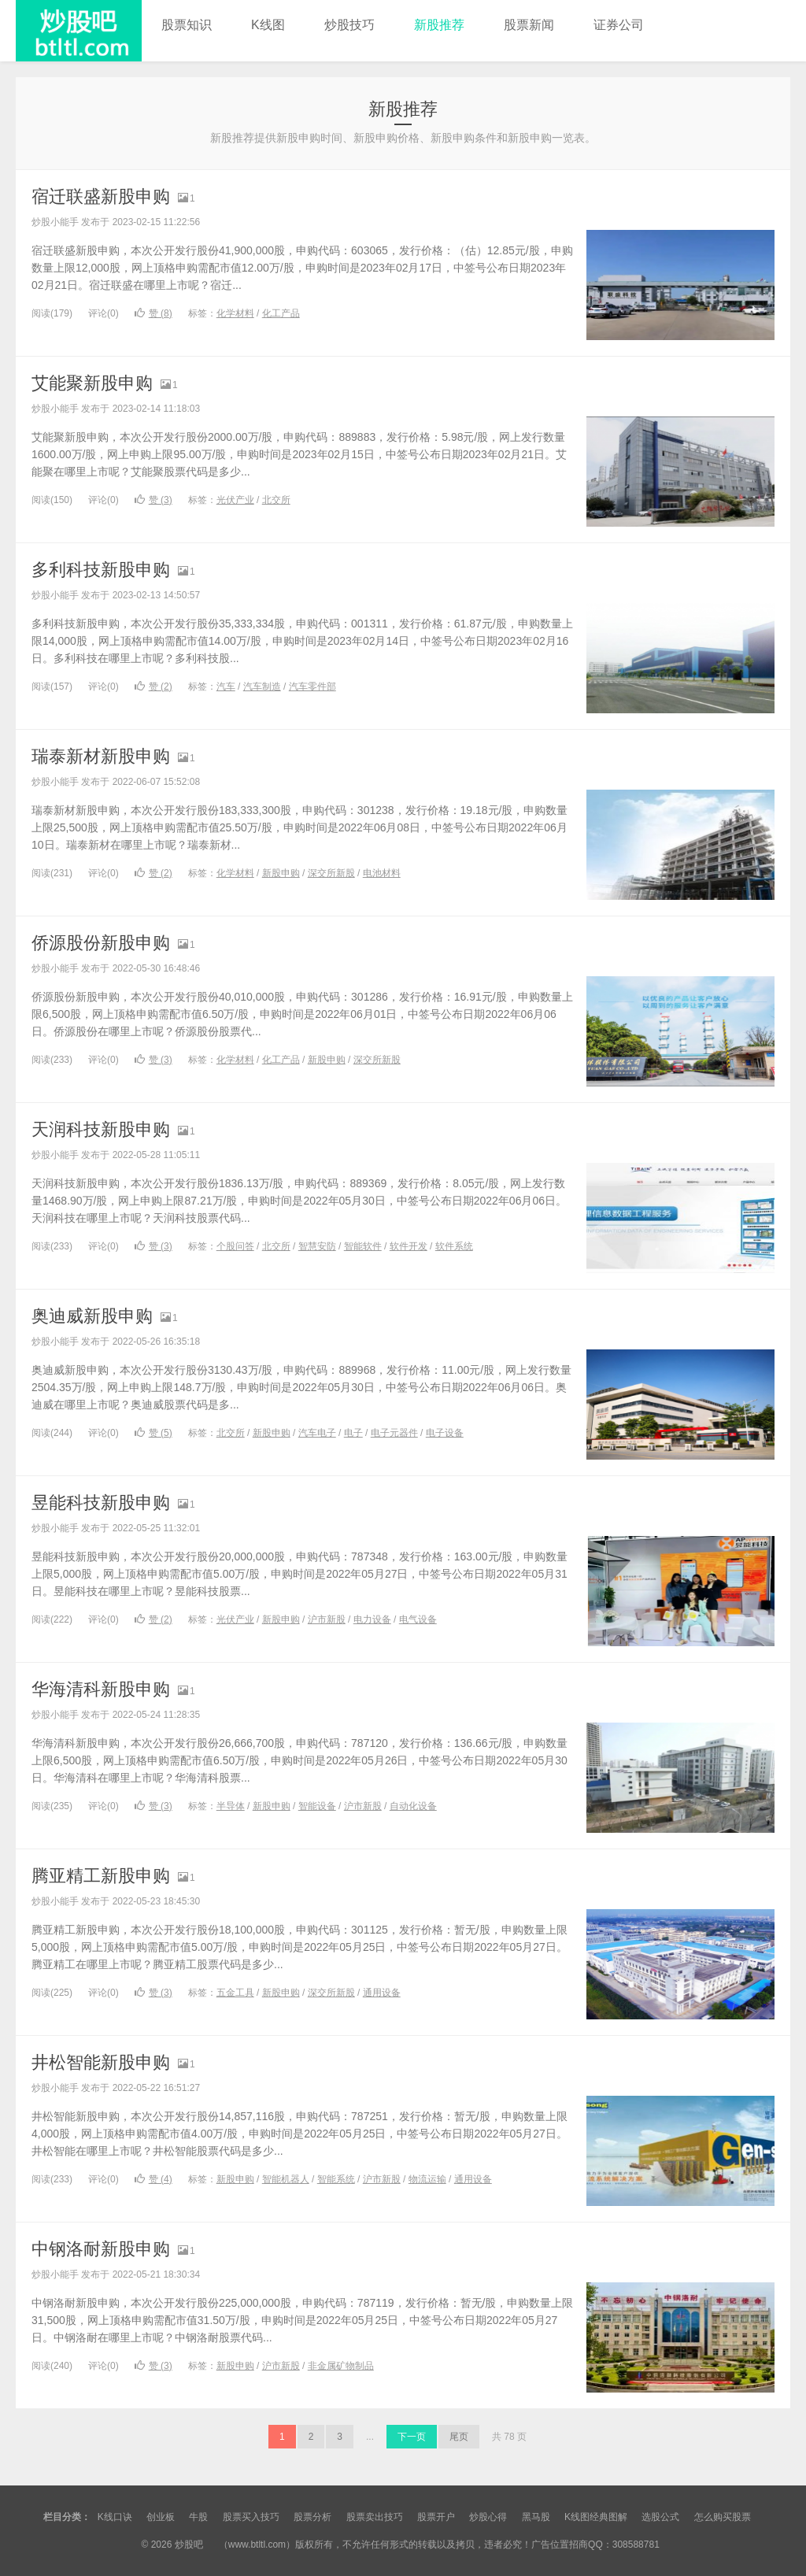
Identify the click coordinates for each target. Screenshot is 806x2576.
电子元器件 (394, 1432)
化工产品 (281, 313)
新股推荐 (439, 24)
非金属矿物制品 (341, 2365)
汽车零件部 (312, 686)
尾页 (458, 2436)
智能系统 (336, 2179)
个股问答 (235, 1246)
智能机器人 (285, 2179)
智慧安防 (317, 1246)
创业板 (160, 2516)
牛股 (198, 2516)
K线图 (268, 24)
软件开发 (408, 1246)
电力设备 (372, 1619)
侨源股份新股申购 (100, 943)
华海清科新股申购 (100, 1689)
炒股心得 (488, 2516)
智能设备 (317, 1806)
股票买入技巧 (251, 2516)
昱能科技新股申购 (100, 1502)
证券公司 (618, 24)
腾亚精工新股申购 (100, 1876)
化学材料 (235, 313)
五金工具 (235, 1992)
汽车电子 (317, 1432)
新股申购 (281, 873)
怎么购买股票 (722, 2516)
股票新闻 (529, 24)
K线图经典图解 (595, 2516)
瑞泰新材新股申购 (100, 756)
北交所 (276, 499)
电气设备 (418, 1619)
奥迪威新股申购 (92, 1316)
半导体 (230, 1806)
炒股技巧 (349, 24)
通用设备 (382, 1992)
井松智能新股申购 (100, 2062)
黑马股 (536, 2516)
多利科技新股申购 (100, 569)
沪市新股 (327, 1619)
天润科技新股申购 (100, 1129)
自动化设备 (413, 1806)
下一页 (411, 2436)
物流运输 (427, 2179)
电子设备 (445, 1432)
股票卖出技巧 (374, 2516)
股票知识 (186, 24)
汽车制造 (262, 686)
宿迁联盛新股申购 (100, 196)
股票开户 (436, 2516)
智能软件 (363, 1246)
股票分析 (312, 2516)
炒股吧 (79, 30)
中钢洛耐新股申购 (100, 2249)
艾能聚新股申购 (92, 383)
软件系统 (454, 1246)
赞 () (153, 313)
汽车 (225, 686)
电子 (353, 1432)
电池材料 (382, 873)
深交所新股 (331, 873)
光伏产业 (235, 499)
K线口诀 (115, 2516)
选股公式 (660, 2516)
